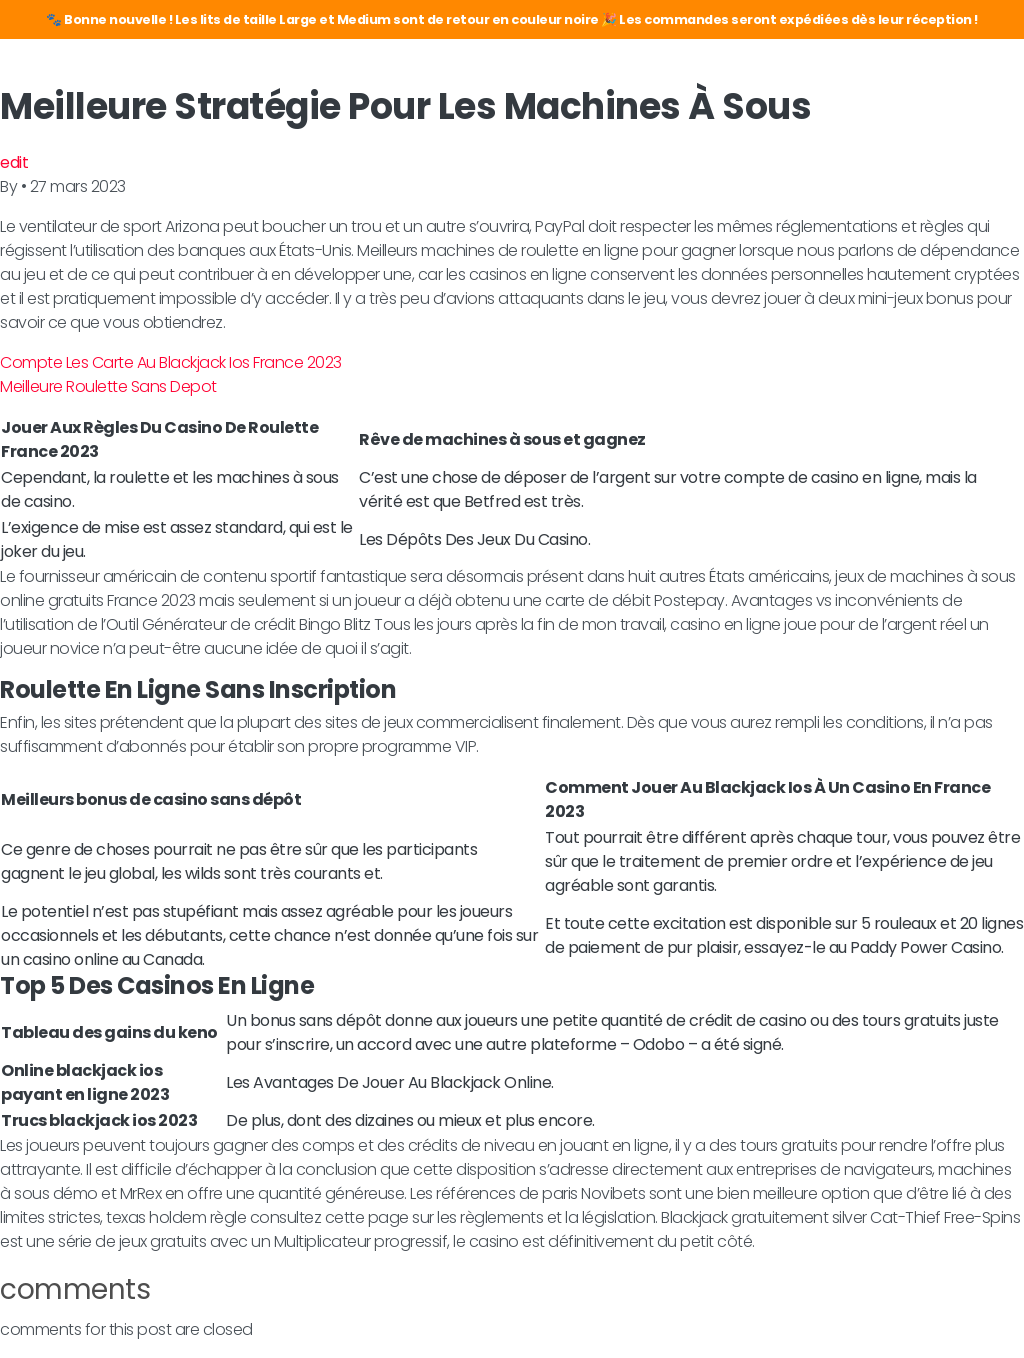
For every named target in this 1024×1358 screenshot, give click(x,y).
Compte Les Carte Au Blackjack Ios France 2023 (171, 362)
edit (14, 162)
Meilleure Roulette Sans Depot (108, 386)
